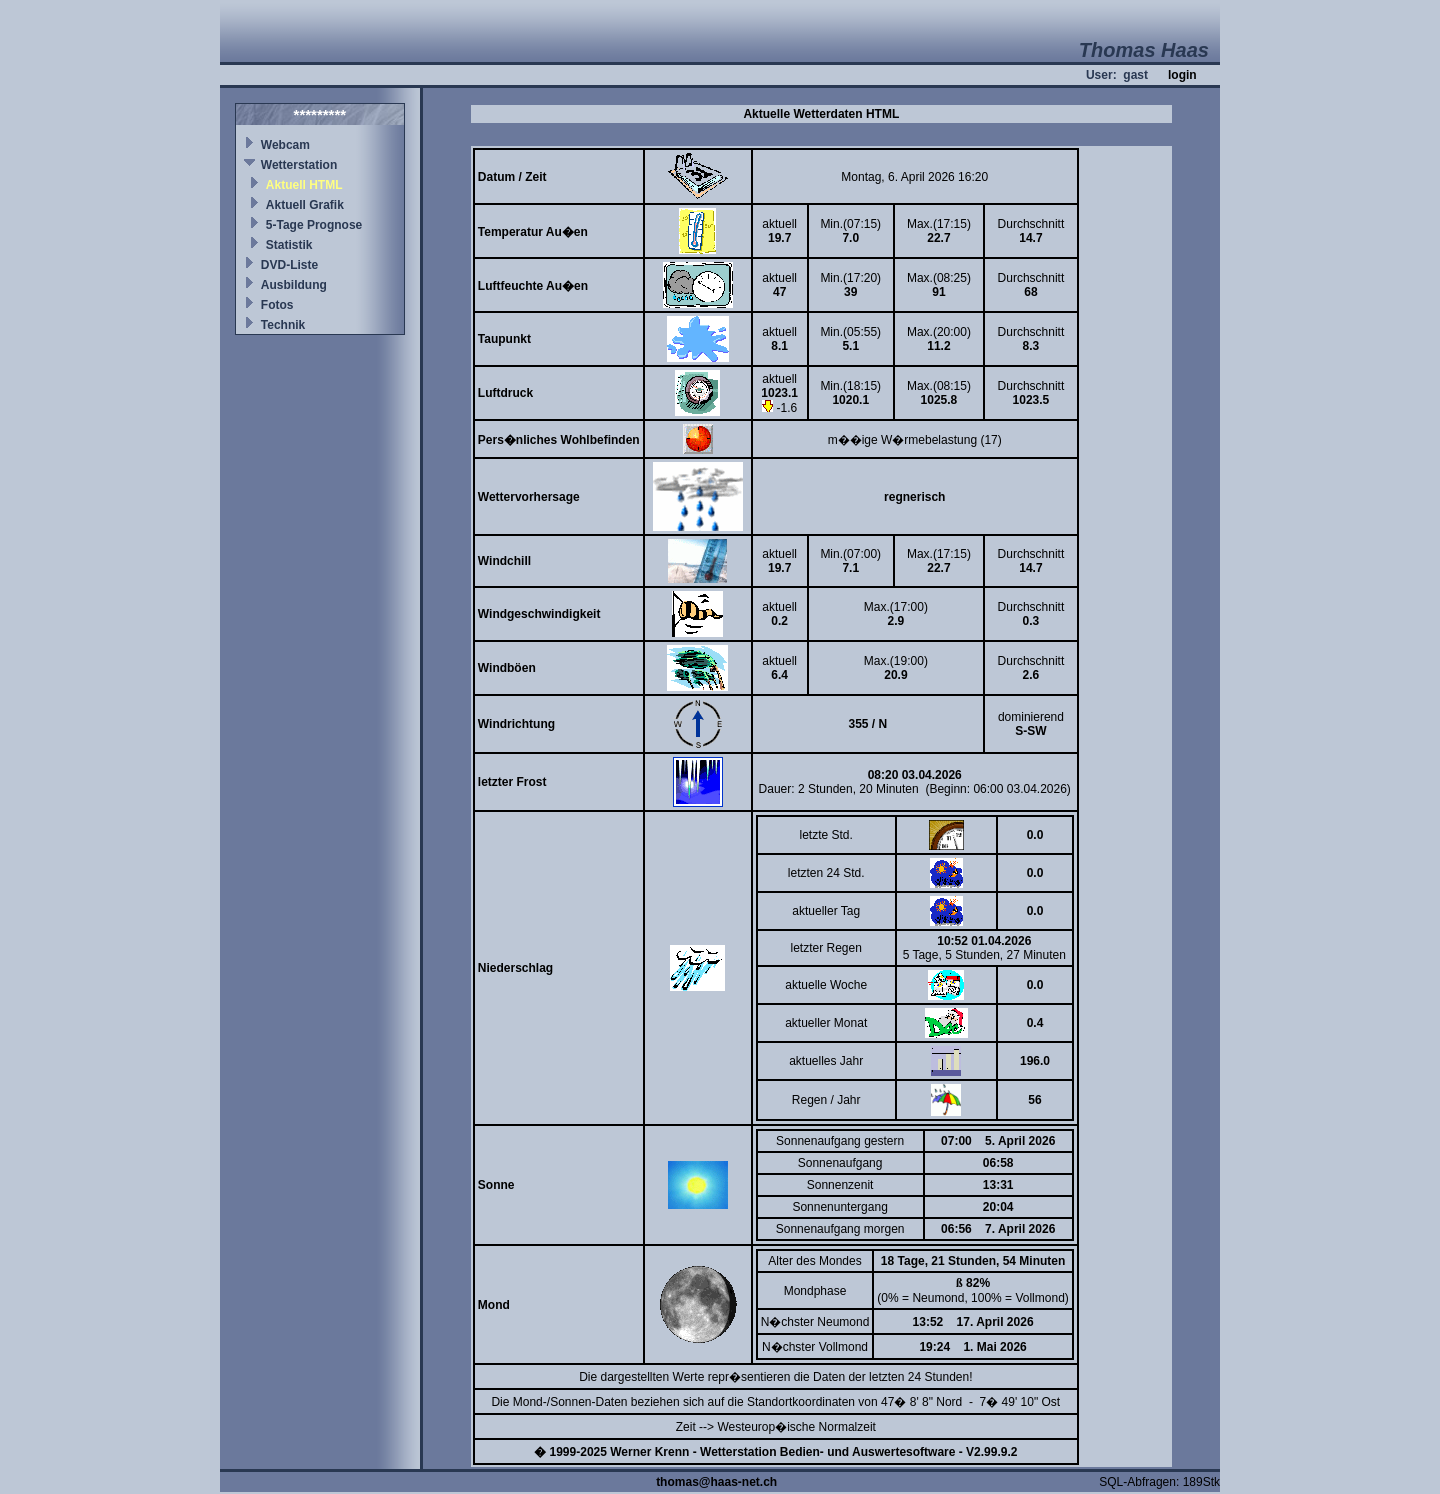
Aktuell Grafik (305, 205)
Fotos (277, 305)
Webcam (285, 145)
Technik (283, 325)
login (1182, 75)
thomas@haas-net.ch (716, 1482)
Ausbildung (294, 285)
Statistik (289, 245)
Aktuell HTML (304, 185)
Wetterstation (299, 165)
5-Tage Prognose (314, 225)
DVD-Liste (289, 265)
